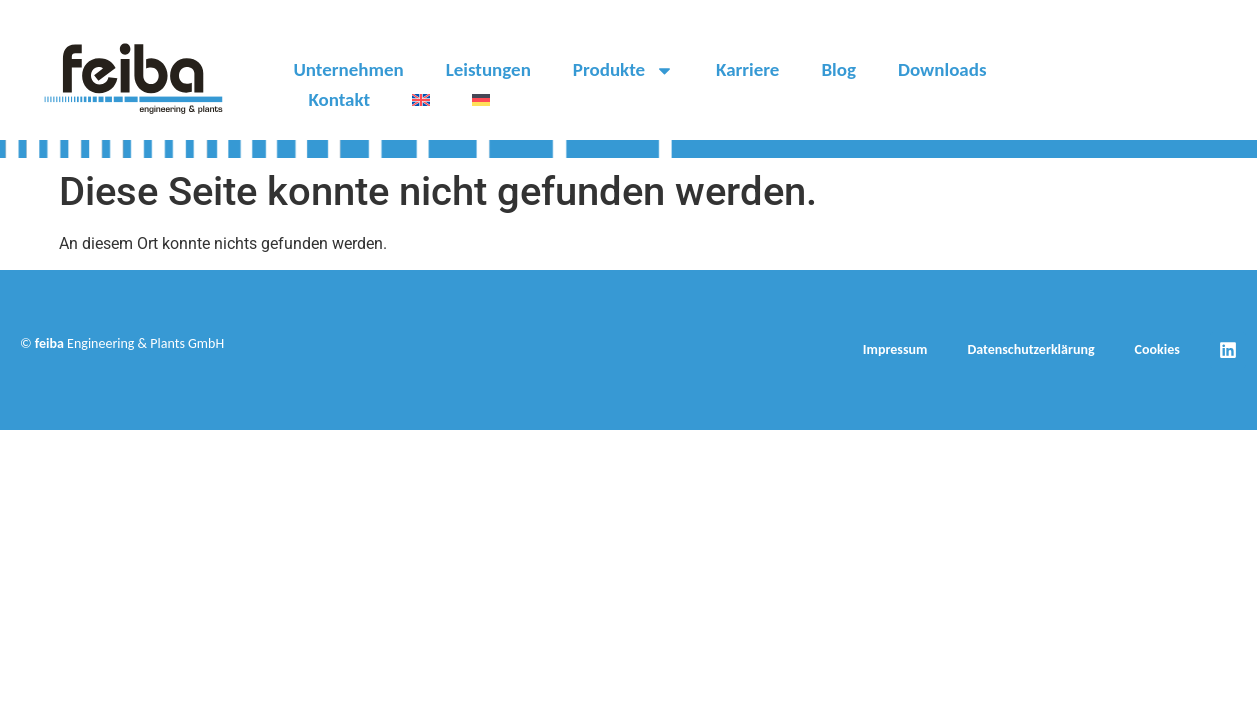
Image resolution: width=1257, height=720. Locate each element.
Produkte (623, 70)
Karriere (747, 69)
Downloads (942, 69)
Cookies (1157, 349)
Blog (838, 69)
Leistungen (488, 69)
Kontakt (339, 99)
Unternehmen (348, 69)
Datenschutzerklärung (1030, 349)
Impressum (895, 349)
